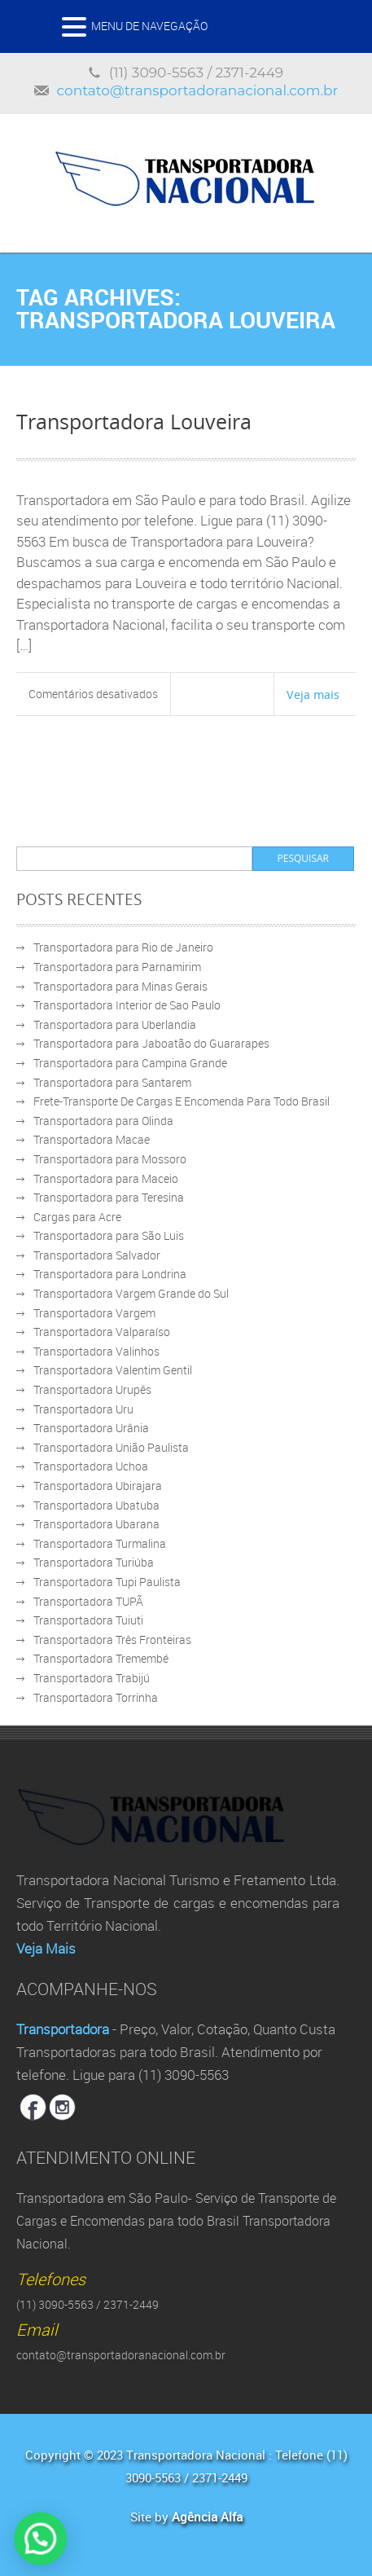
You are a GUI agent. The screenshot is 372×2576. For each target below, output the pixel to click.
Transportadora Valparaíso (101, 1331)
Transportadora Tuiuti (88, 1620)
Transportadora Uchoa (90, 1466)
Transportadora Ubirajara (97, 1485)
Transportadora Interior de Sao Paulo (127, 1005)
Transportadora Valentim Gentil (112, 1370)
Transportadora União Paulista (111, 1447)
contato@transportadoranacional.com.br (198, 90)
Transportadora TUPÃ (88, 1601)
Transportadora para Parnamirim (117, 966)
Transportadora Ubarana (96, 1524)
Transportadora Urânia (91, 1427)
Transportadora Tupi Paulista (107, 1581)
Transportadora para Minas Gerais (120, 986)
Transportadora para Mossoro (109, 1159)
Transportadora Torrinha (95, 1697)
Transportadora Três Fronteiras (112, 1639)
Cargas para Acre (77, 1216)
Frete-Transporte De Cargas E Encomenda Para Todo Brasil (181, 1101)
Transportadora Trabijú (91, 1678)
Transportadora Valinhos (96, 1351)
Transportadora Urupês (92, 1389)
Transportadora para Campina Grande (130, 1062)
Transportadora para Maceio (105, 1178)
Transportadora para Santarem (112, 1082)
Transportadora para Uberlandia (114, 1024)
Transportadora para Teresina (108, 1197)
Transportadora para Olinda (103, 1120)
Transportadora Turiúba (93, 1562)
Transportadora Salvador (96, 1255)
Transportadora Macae (91, 1139)
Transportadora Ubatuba (96, 1505)
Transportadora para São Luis (108, 1235)
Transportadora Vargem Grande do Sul (131, 1293)
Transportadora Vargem (94, 1313)
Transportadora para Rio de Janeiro (123, 947)
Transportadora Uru (83, 1409)
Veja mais (313, 694)
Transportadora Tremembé (100, 1658)
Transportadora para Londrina (109, 1273)
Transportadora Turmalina (99, 1543)
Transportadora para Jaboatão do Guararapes (151, 1043)
